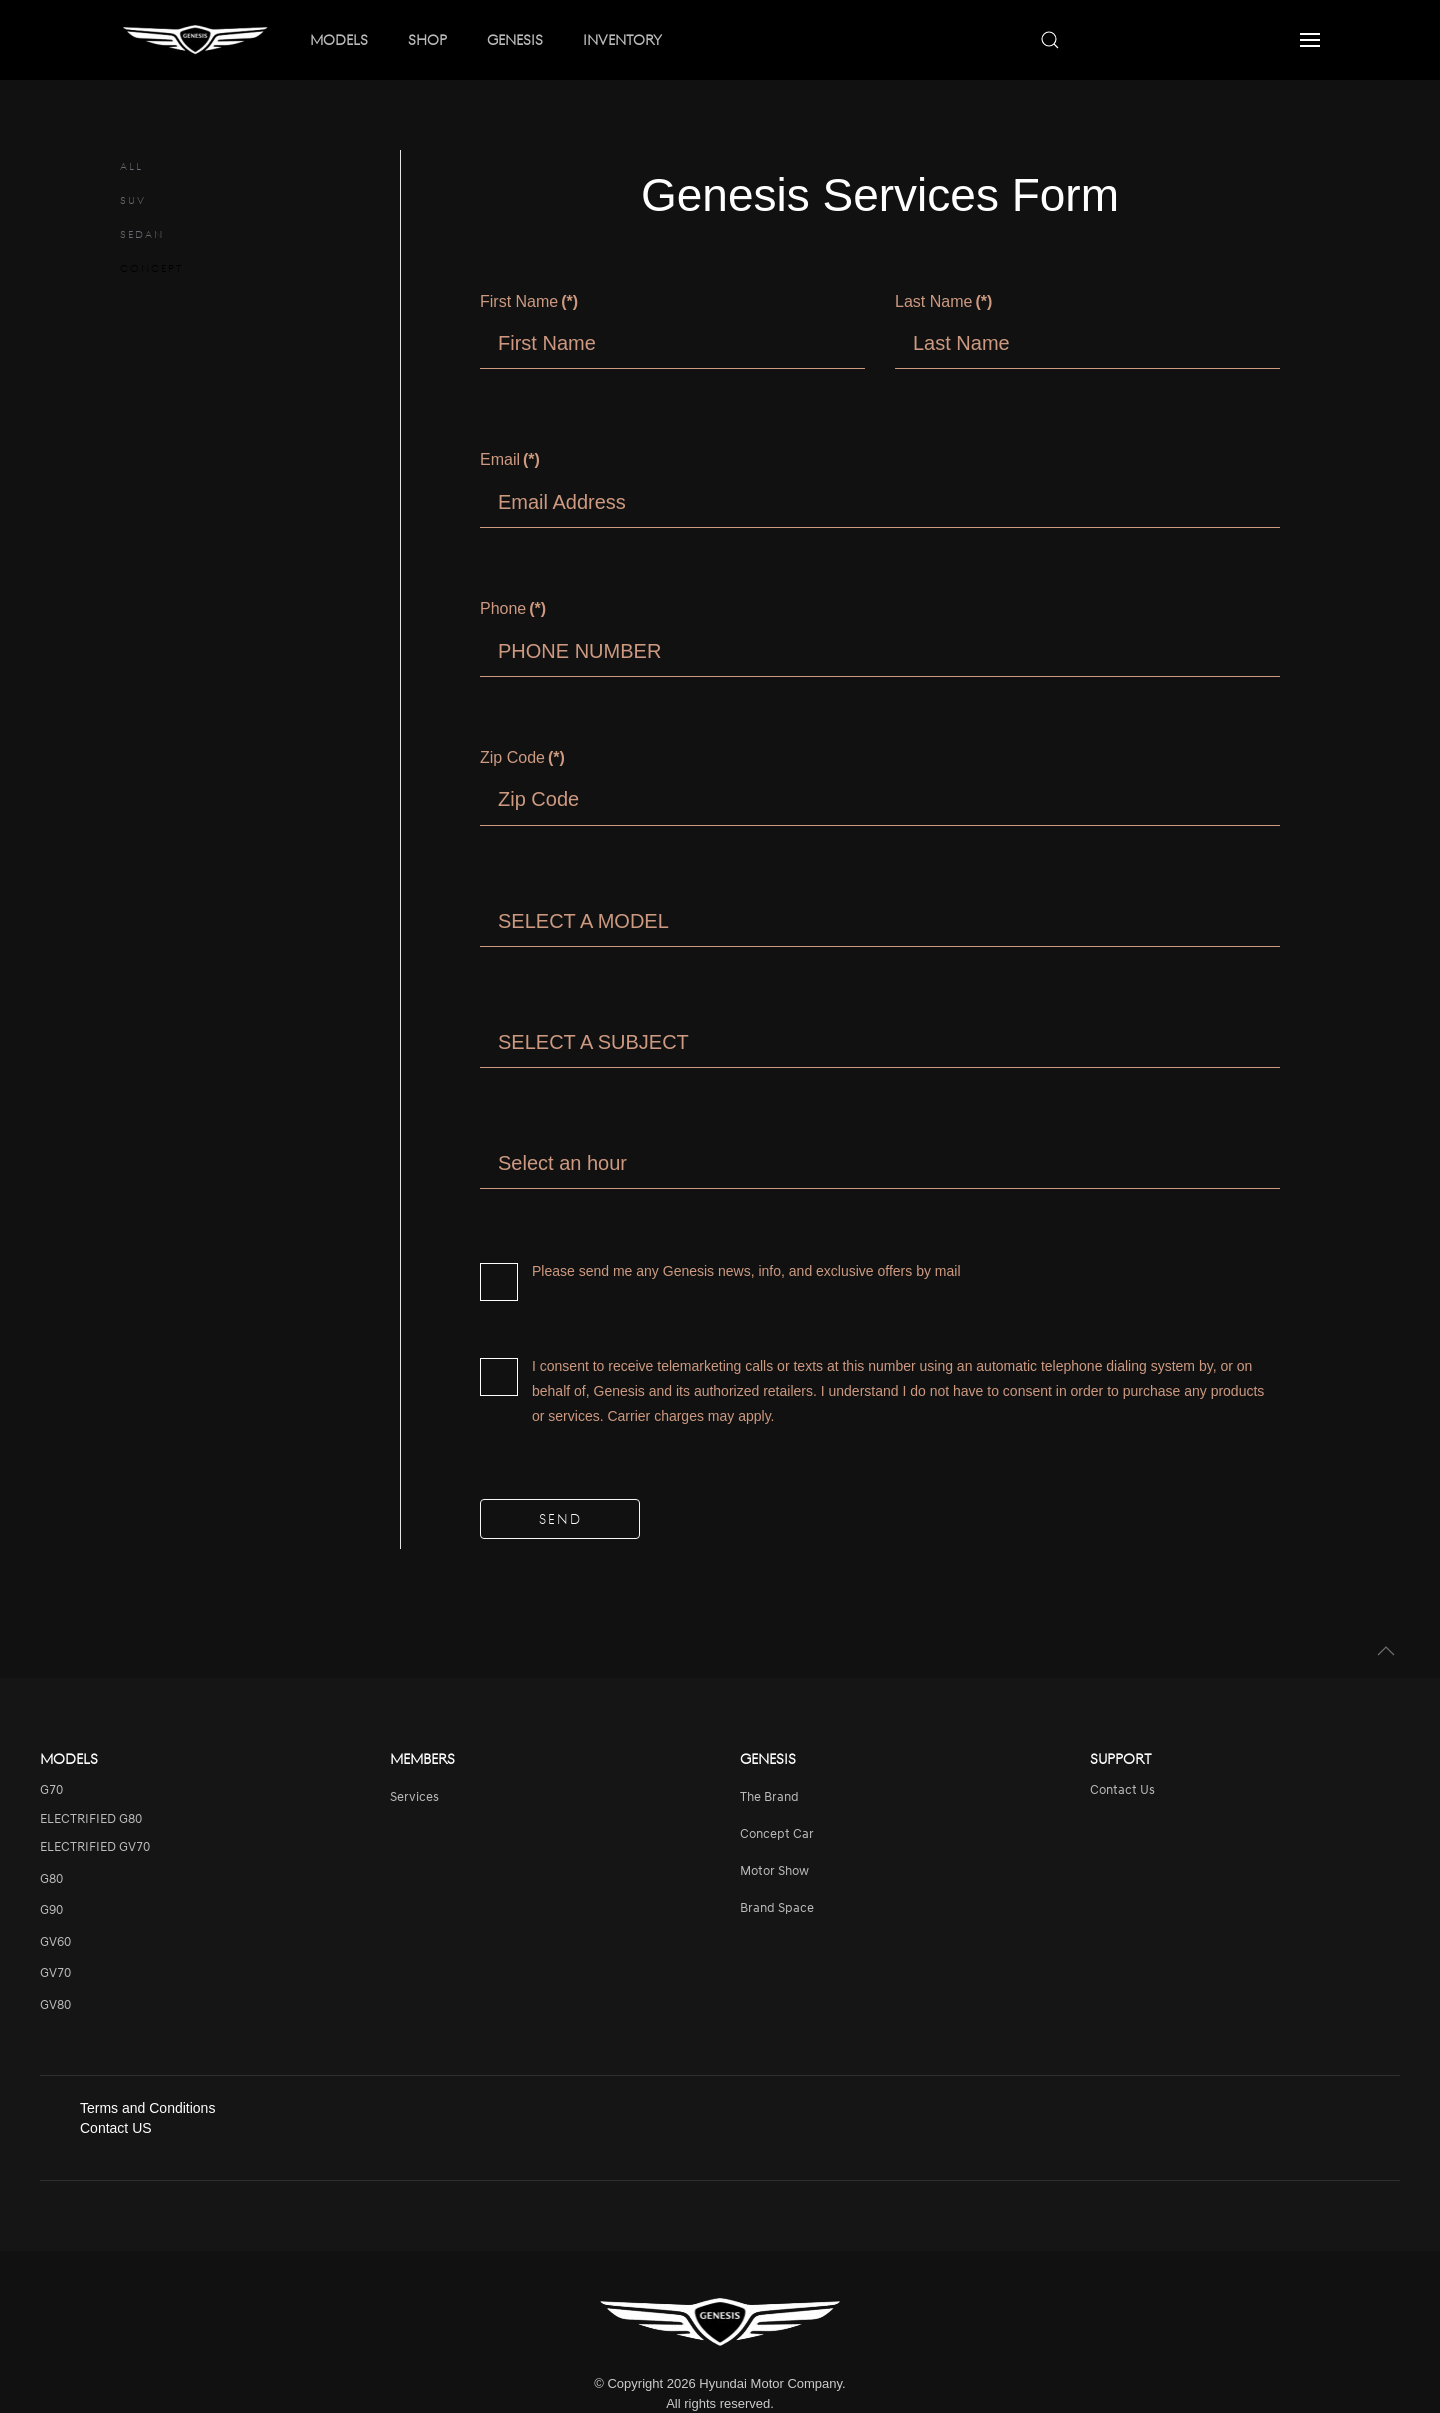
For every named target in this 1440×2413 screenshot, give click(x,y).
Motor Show (774, 1871)
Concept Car (777, 1834)
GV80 (55, 2005)
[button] (1310, 40)
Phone (513, 608)
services (414, 1797)
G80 (51, 1879)
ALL (131, 166)
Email (510, 459)
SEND (560, 1518)
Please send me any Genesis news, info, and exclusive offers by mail (720, 1273)
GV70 (55, 1973)
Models (69, 1758)
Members (422, 1758)
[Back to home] (195, 40)
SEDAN (142, 234)
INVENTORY (622, 39)
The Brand (769, 1797)
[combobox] (1150, 40)
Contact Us (1122, 1790)
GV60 (55, 1942)
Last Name (943, 301)
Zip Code (522, 757)
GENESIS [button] (515, 39)
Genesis (768, 1758)
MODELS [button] (339, 39)
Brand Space (777, 1908)
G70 (51, 1790)
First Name (529, 301)
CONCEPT (152, 268)
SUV (133, 200)
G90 (51, 1910)
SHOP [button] (427, 39)
